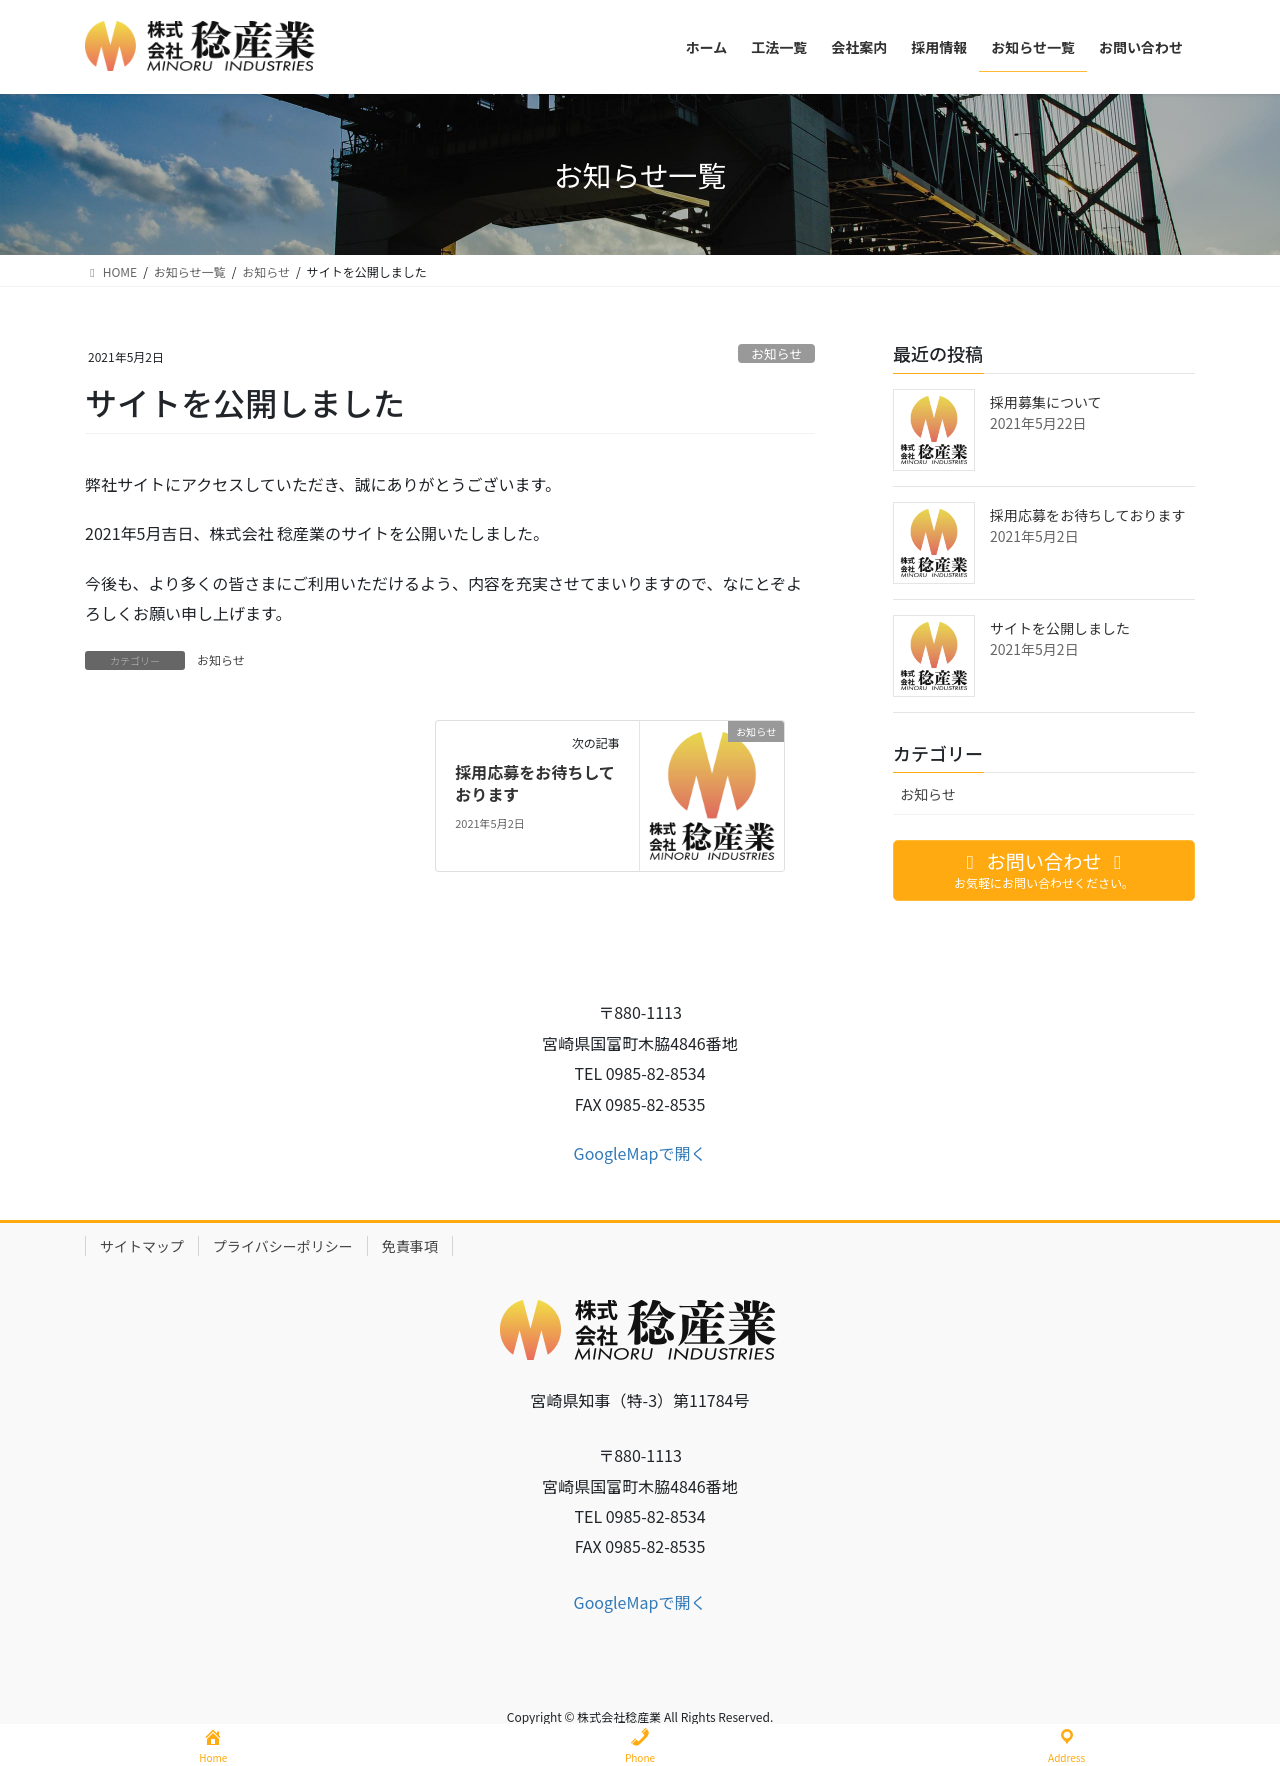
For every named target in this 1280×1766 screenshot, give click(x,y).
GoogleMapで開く (640, 1153)
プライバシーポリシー (283, 1246)
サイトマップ (142, 1246)
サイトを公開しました (1060, 628)
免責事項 (410, 1246)
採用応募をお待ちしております (535, 783)
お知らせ (776, 353)
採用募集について (1046, 402)
